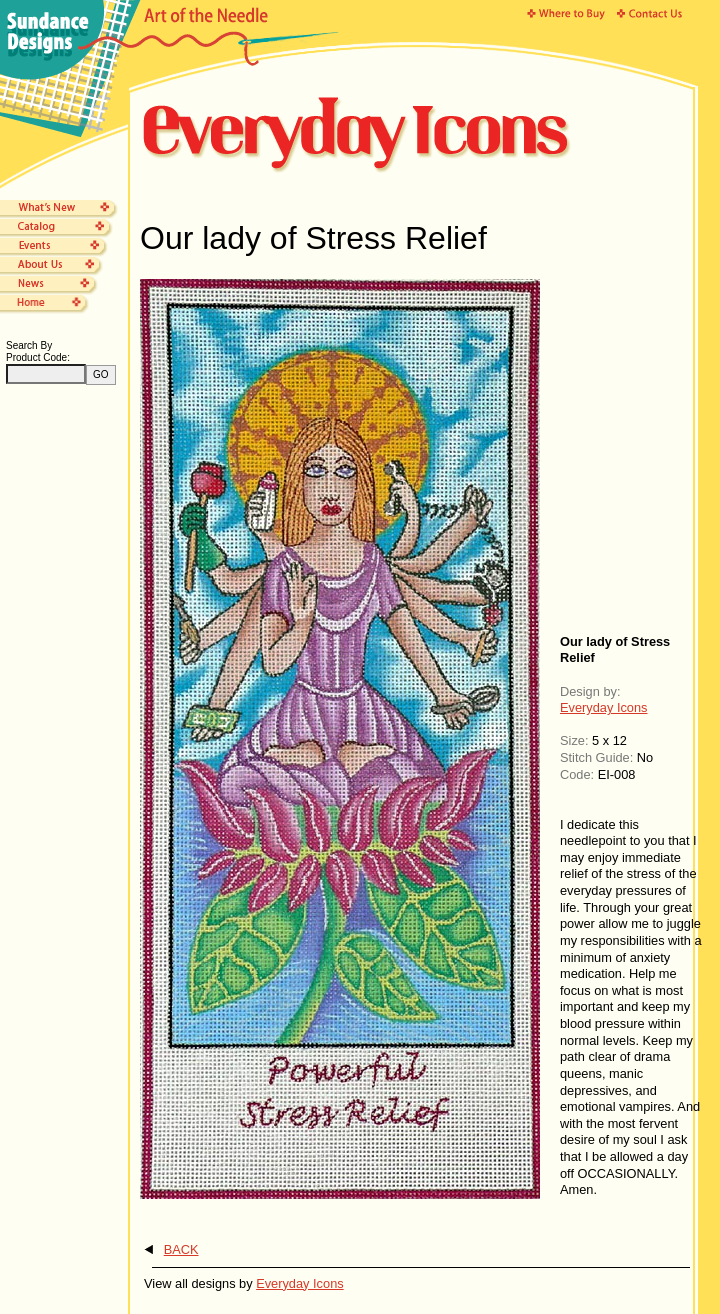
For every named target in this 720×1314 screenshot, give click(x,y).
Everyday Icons (604, 707)
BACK (181, 1249)
